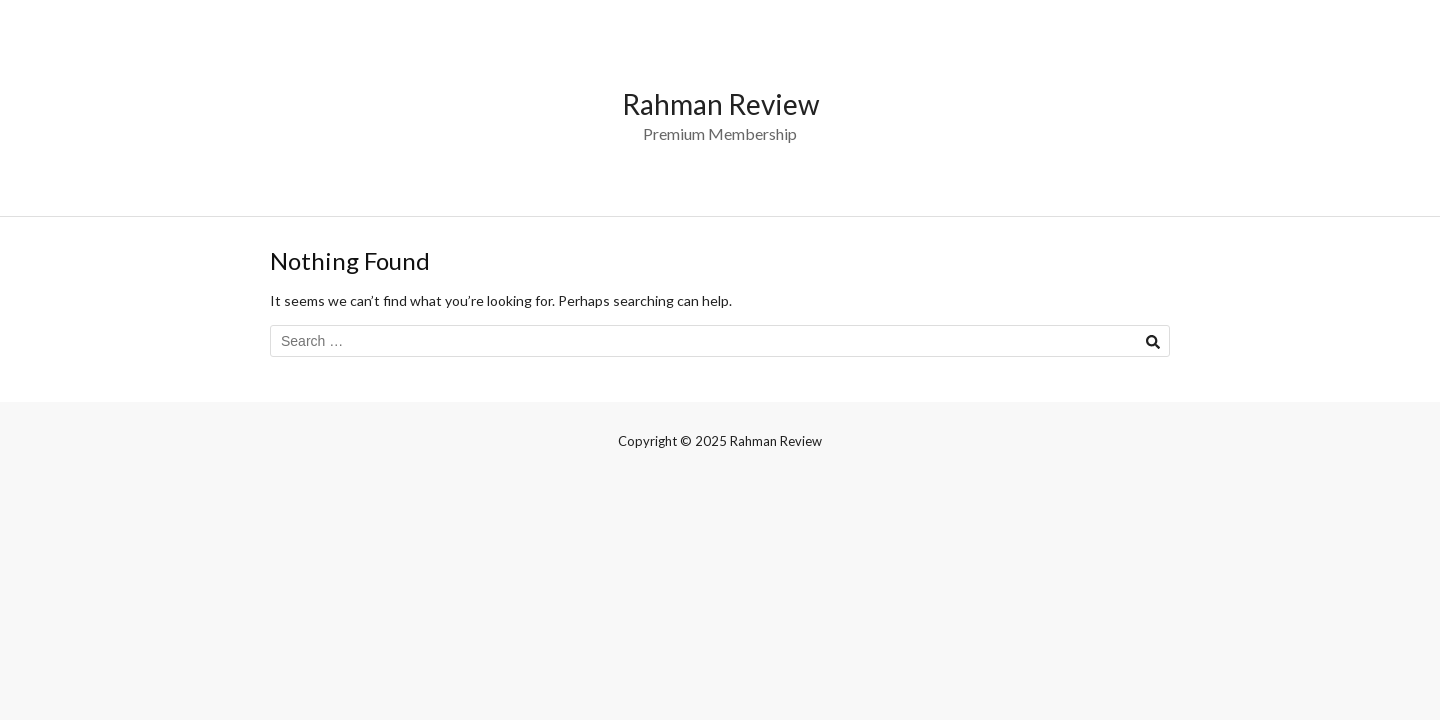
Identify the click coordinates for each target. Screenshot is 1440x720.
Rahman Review (720, 104)
